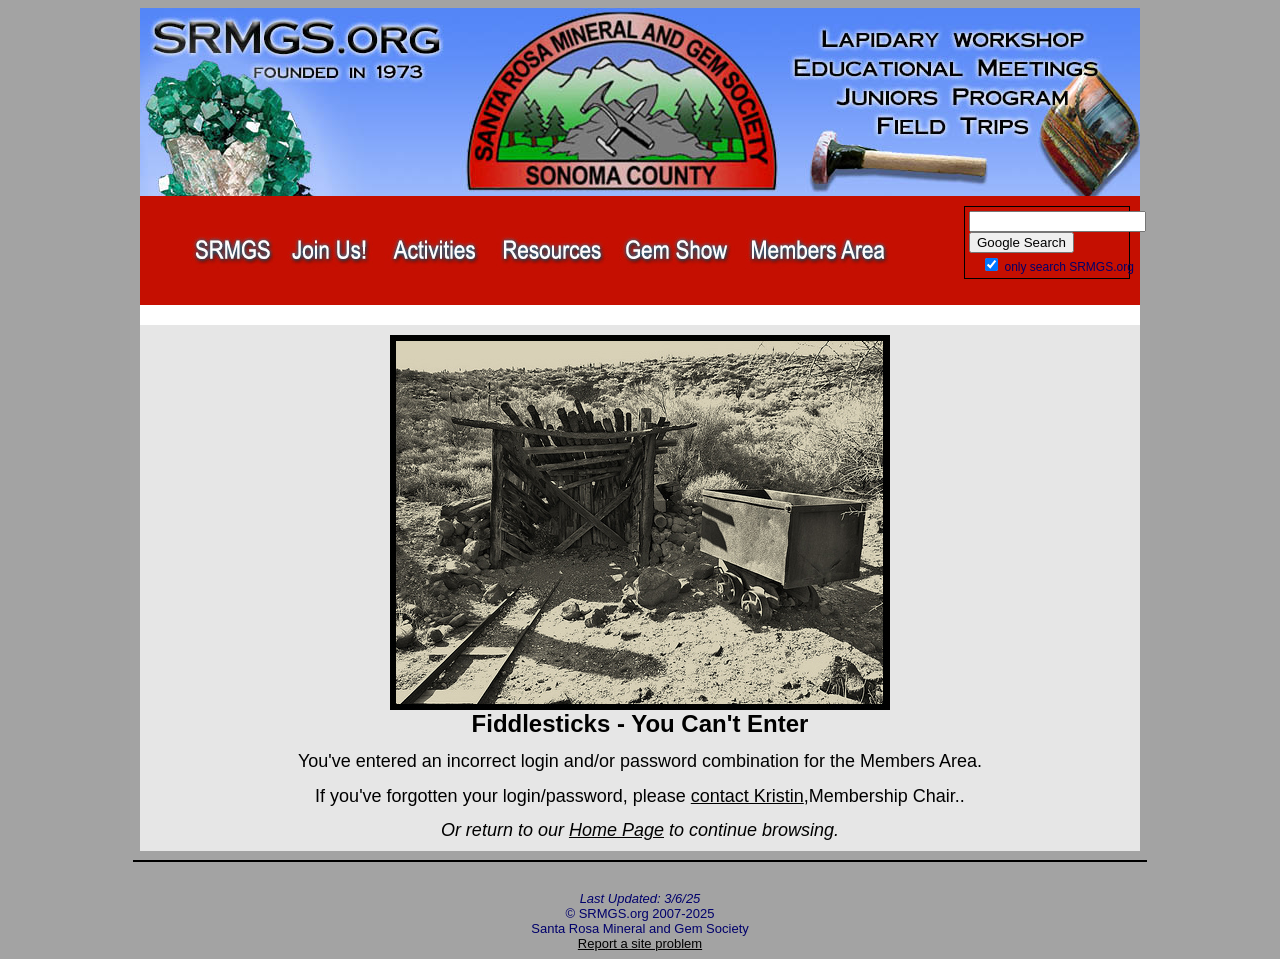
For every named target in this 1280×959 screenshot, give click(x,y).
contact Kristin (747, 796)
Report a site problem (640, 943)
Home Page (616, 830)
